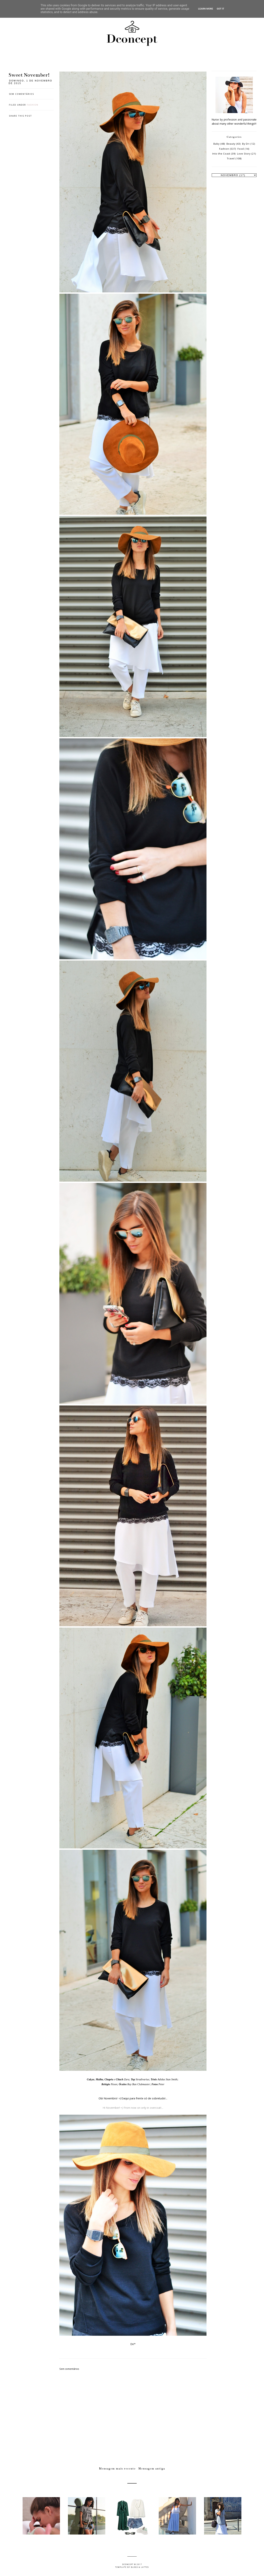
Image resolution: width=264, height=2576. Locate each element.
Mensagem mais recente (117, 2468)
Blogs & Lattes (140, 2567)
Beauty (230, 143)
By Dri (246, 143)
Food (240, 148)
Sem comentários (21, 93)
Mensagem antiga (152, 2468)
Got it (220, 8)
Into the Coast (221, 153)
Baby (216, 143)
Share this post (20, 115)
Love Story (244, 153)
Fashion (32, 104)
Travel (231, 158)
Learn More (205, 8)
